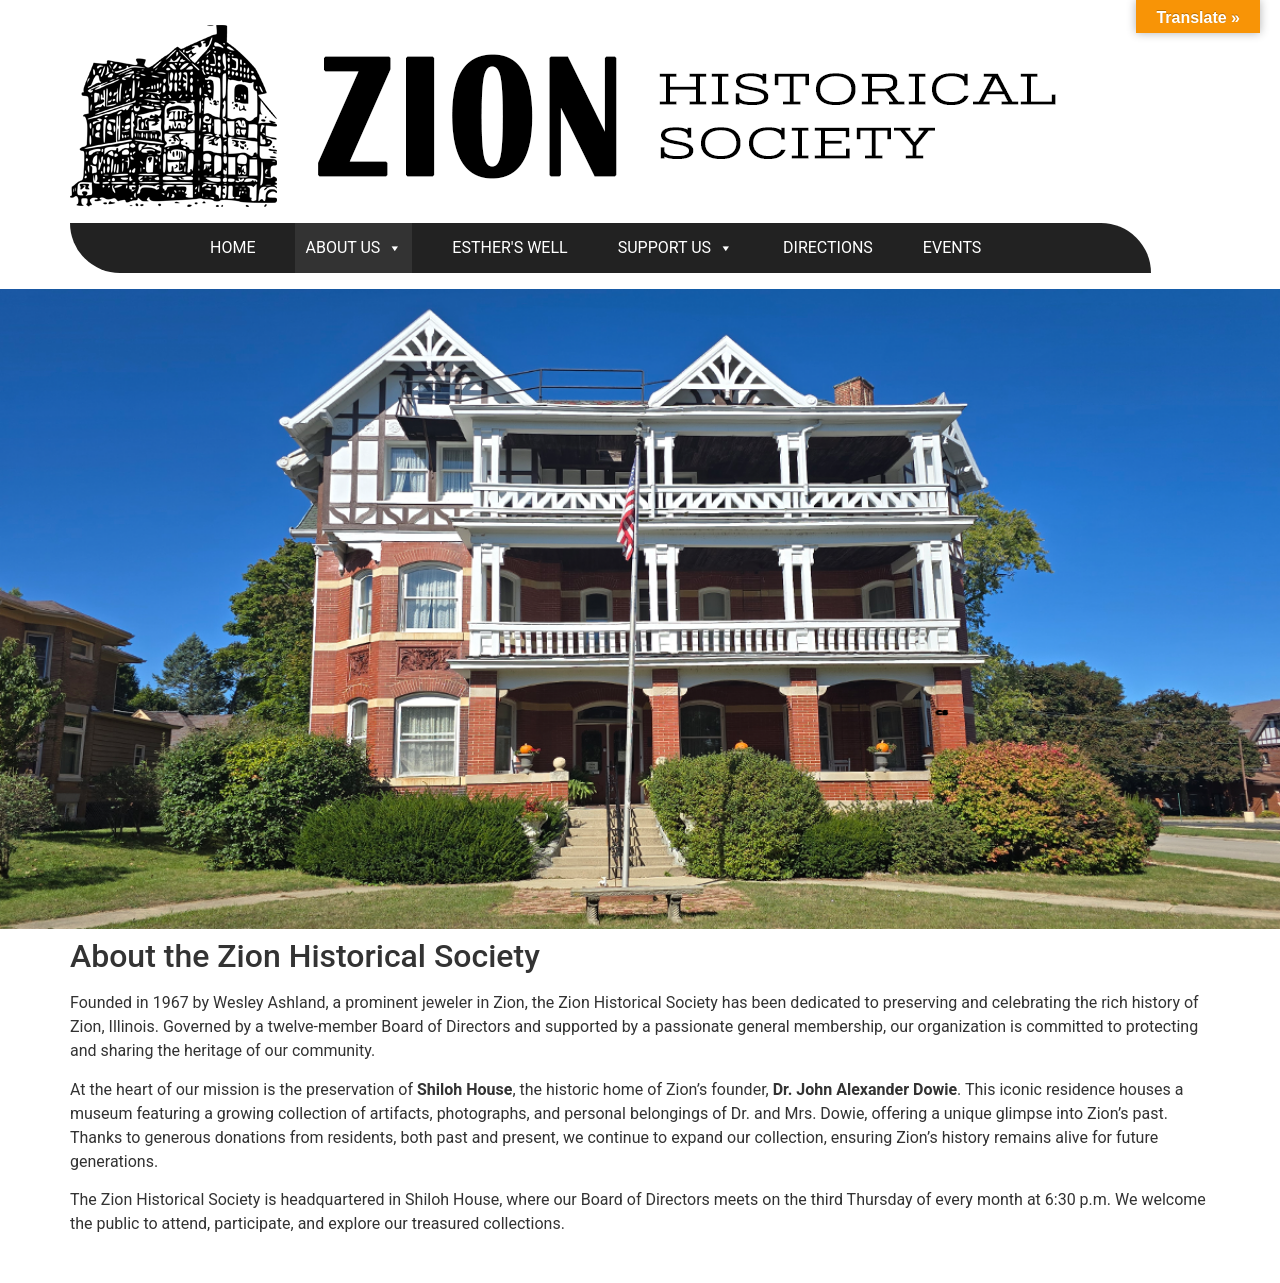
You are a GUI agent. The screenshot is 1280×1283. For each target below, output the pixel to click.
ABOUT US (353, 248)
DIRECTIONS (828, 247)
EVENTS (952, 247)
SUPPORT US (675, 248)
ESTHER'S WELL (509, 247)
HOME (232, 247)
